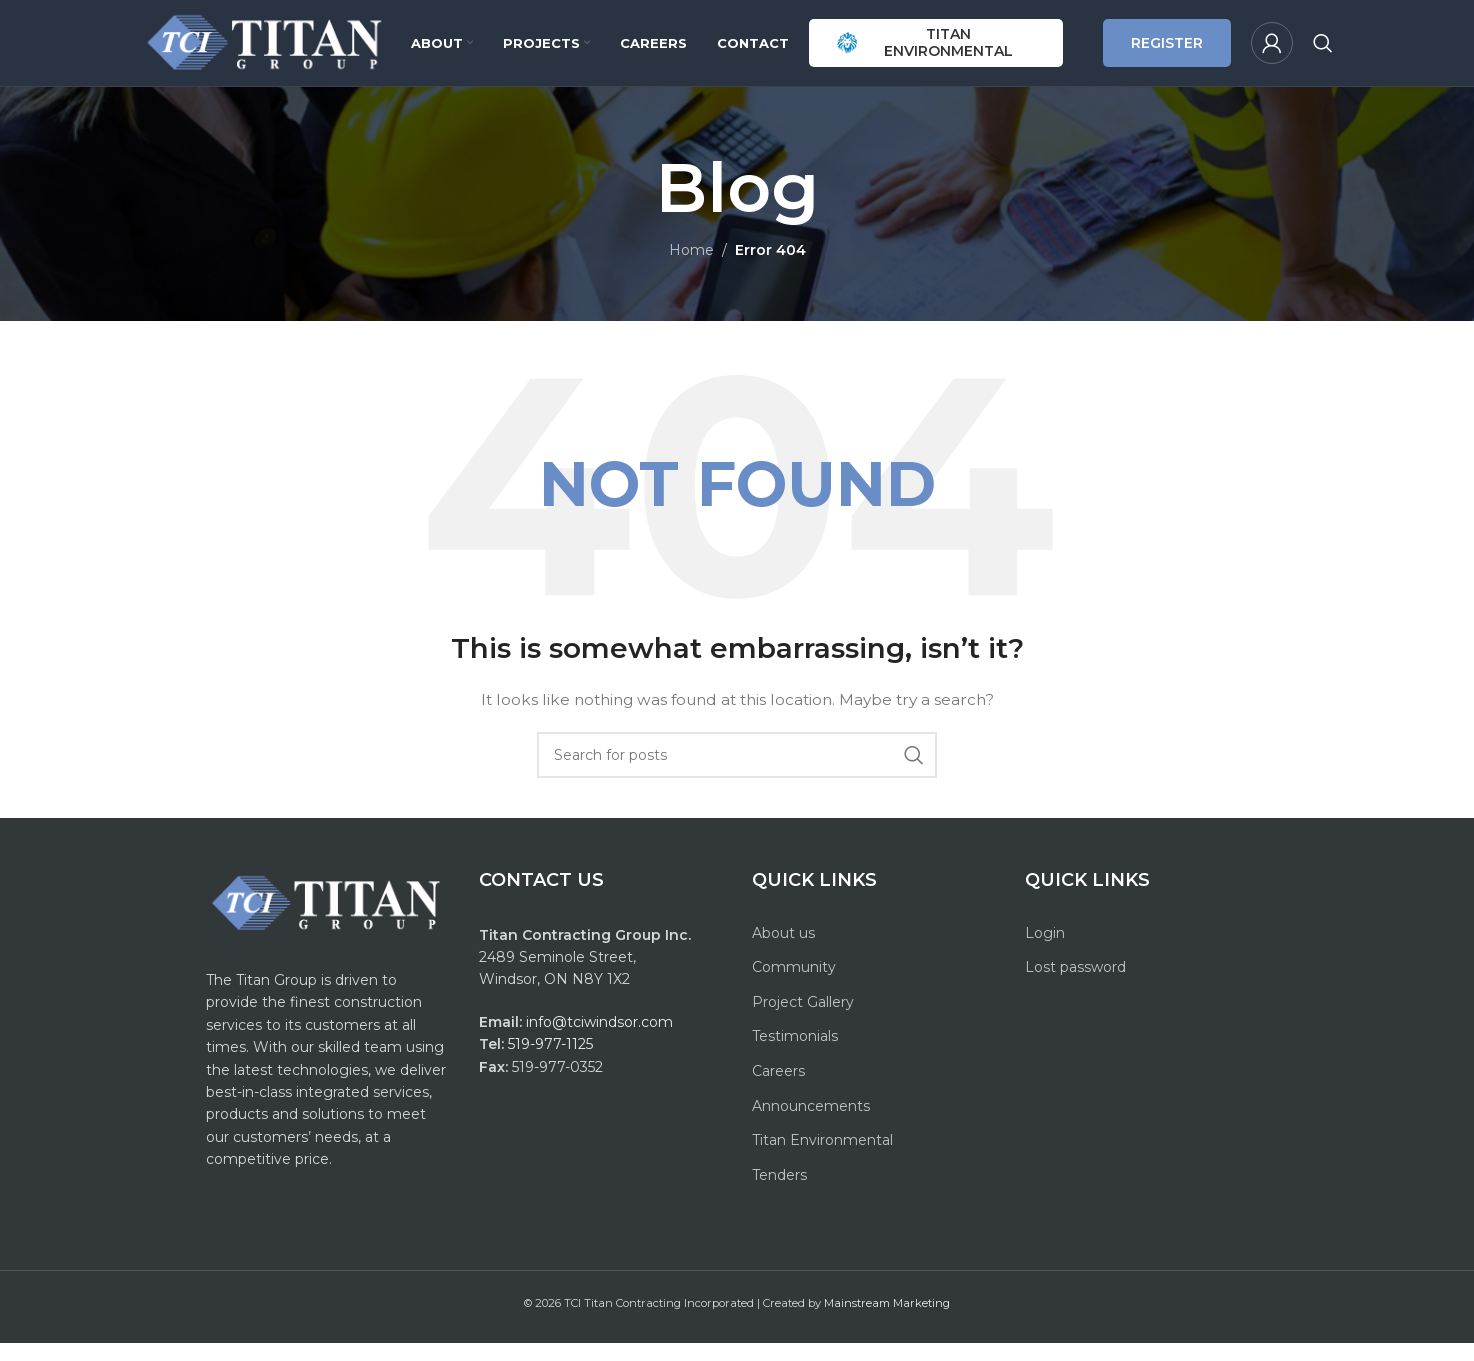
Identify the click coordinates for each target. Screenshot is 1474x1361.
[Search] (1323, 52)
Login (1045, 951)
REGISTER (1167, 52)
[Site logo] (266, 51)
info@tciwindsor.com (601, 1040)
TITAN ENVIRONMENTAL (925, 51)
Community (794, 985)
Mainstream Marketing (887, 1321)
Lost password (1075, 985)
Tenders (779, 1193)
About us (783, 951)
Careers (778, 1089)
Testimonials (795, 1054)
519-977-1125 (550, 1062)
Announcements (811, 1124)
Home (691, 268)
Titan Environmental (822, 1158)
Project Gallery (803, 1020)
